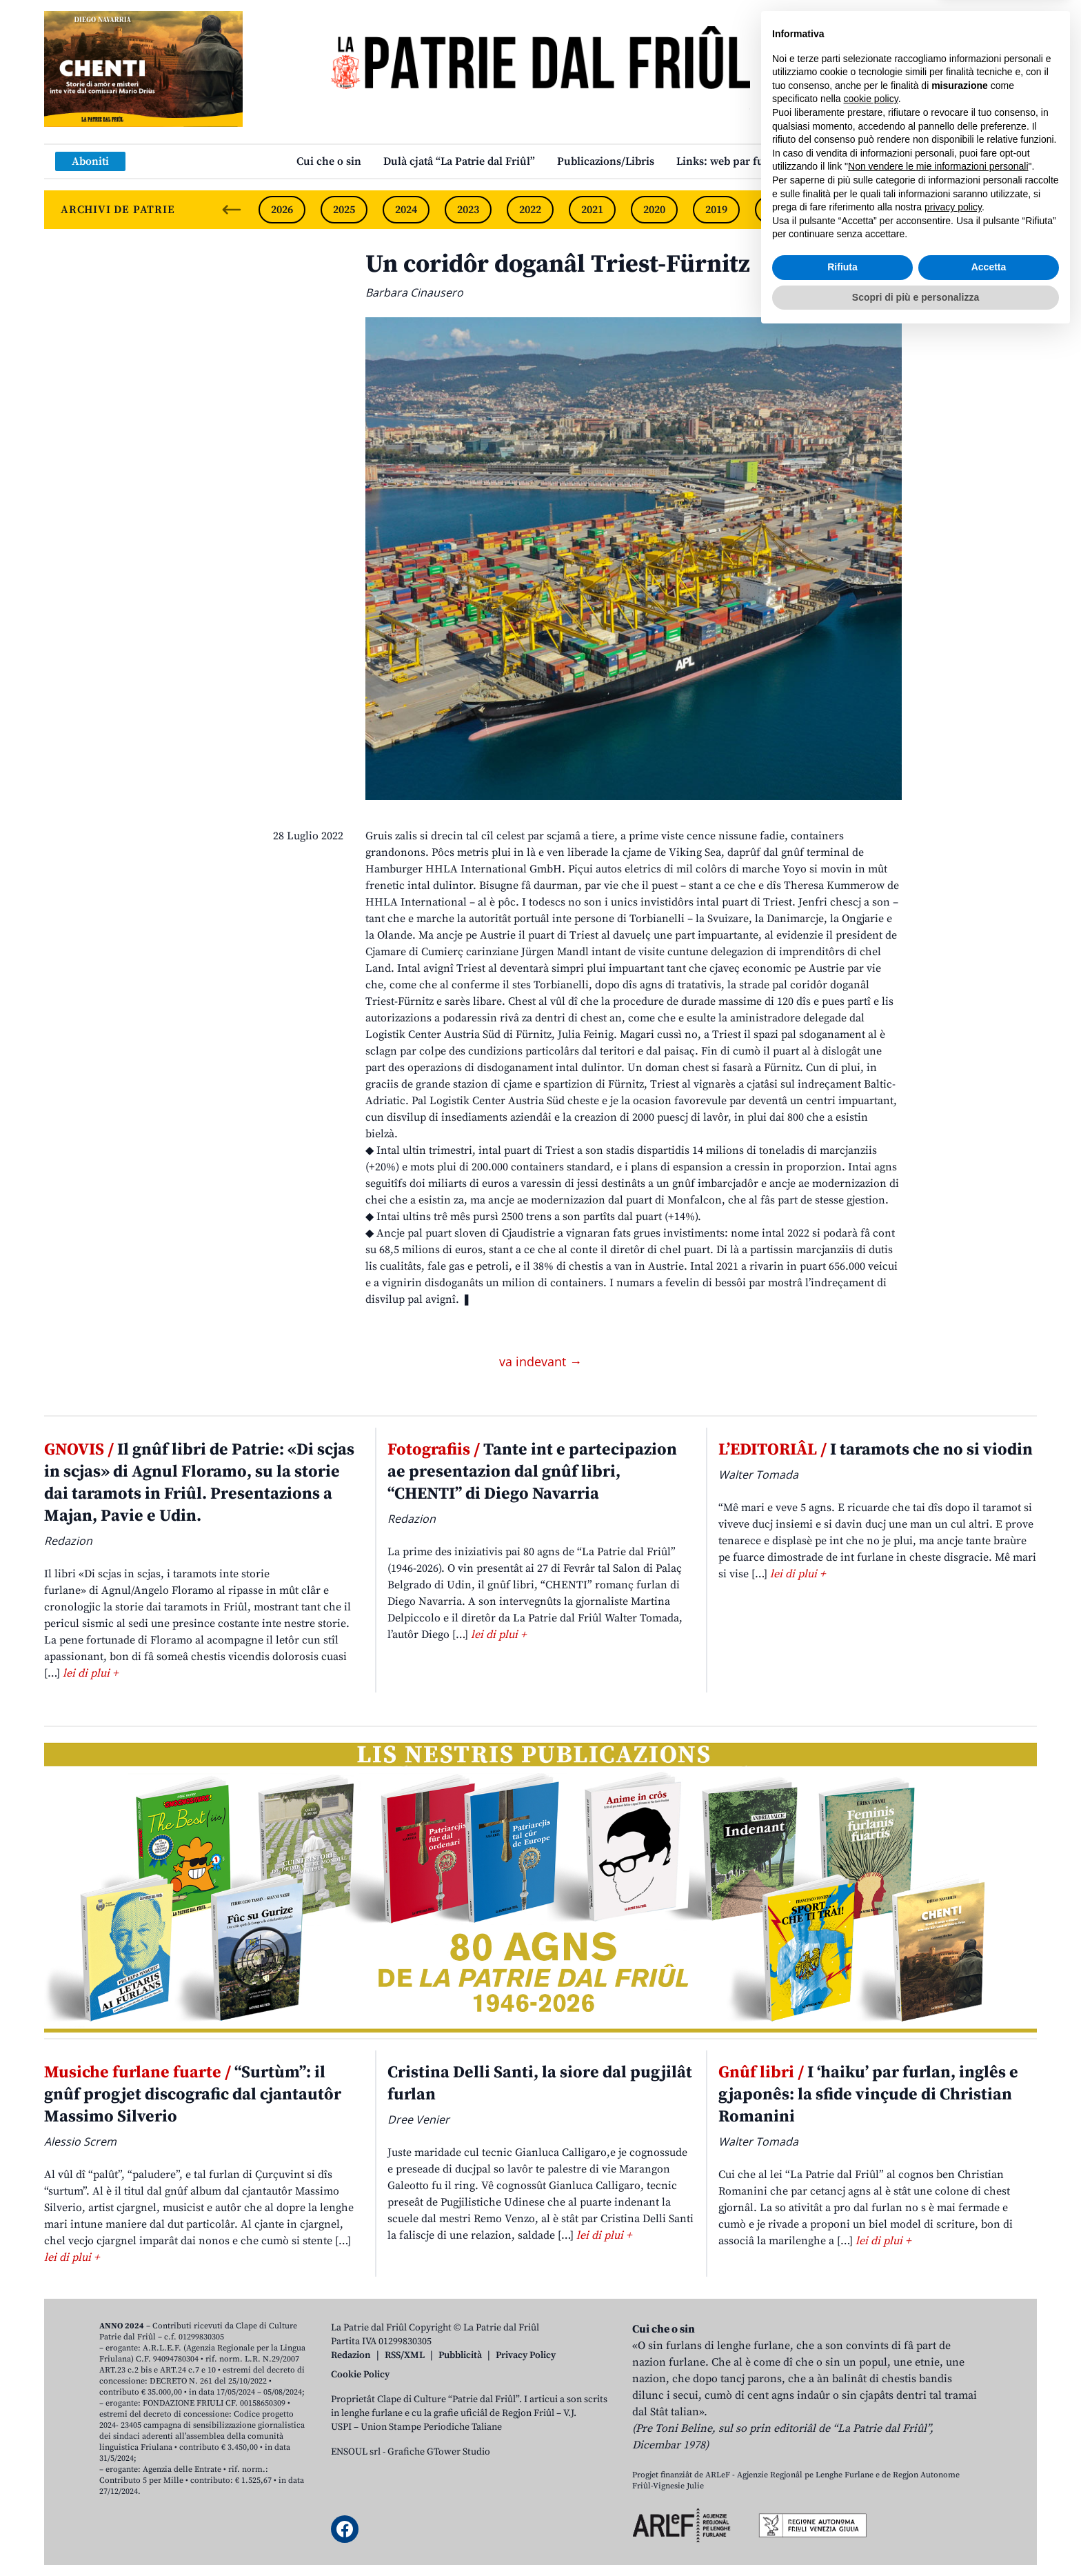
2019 (716, 210)
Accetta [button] (989, 2508)
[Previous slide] (232, 210)
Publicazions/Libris (605, 161)
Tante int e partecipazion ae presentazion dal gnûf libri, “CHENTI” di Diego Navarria (532, 1471)
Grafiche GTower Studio (438, 2452)
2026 (282, 210)
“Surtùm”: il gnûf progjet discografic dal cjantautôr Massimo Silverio (192, 2094)
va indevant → (540, 1361)
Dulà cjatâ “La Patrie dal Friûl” (459, 161)
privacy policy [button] (953, 2448)
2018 (778, 210)
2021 (592, 210)
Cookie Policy (360, 2374)
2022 (530, 210)
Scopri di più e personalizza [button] (915, 2538)
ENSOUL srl (356, 2452)
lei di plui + (90, 1673)
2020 (654, 210)
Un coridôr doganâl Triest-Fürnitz (557, 264)
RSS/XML (405, 2355)
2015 (964, 210)
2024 (406, 210)
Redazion (351, 2355)
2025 (344, 210)
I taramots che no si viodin (875, 1449)
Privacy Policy (526, 2355)
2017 (840, 210)
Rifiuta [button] (842, 2508)
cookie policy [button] (871, 2340)
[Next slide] (1015, 210)
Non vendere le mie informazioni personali (938, 2407)
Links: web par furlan (730, 161)
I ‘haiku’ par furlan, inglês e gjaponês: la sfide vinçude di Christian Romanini (868, 2094)
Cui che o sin (328, 161)
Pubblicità (460, 2355)
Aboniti (90, 161)
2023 (468, 210)
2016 (902, 210)
